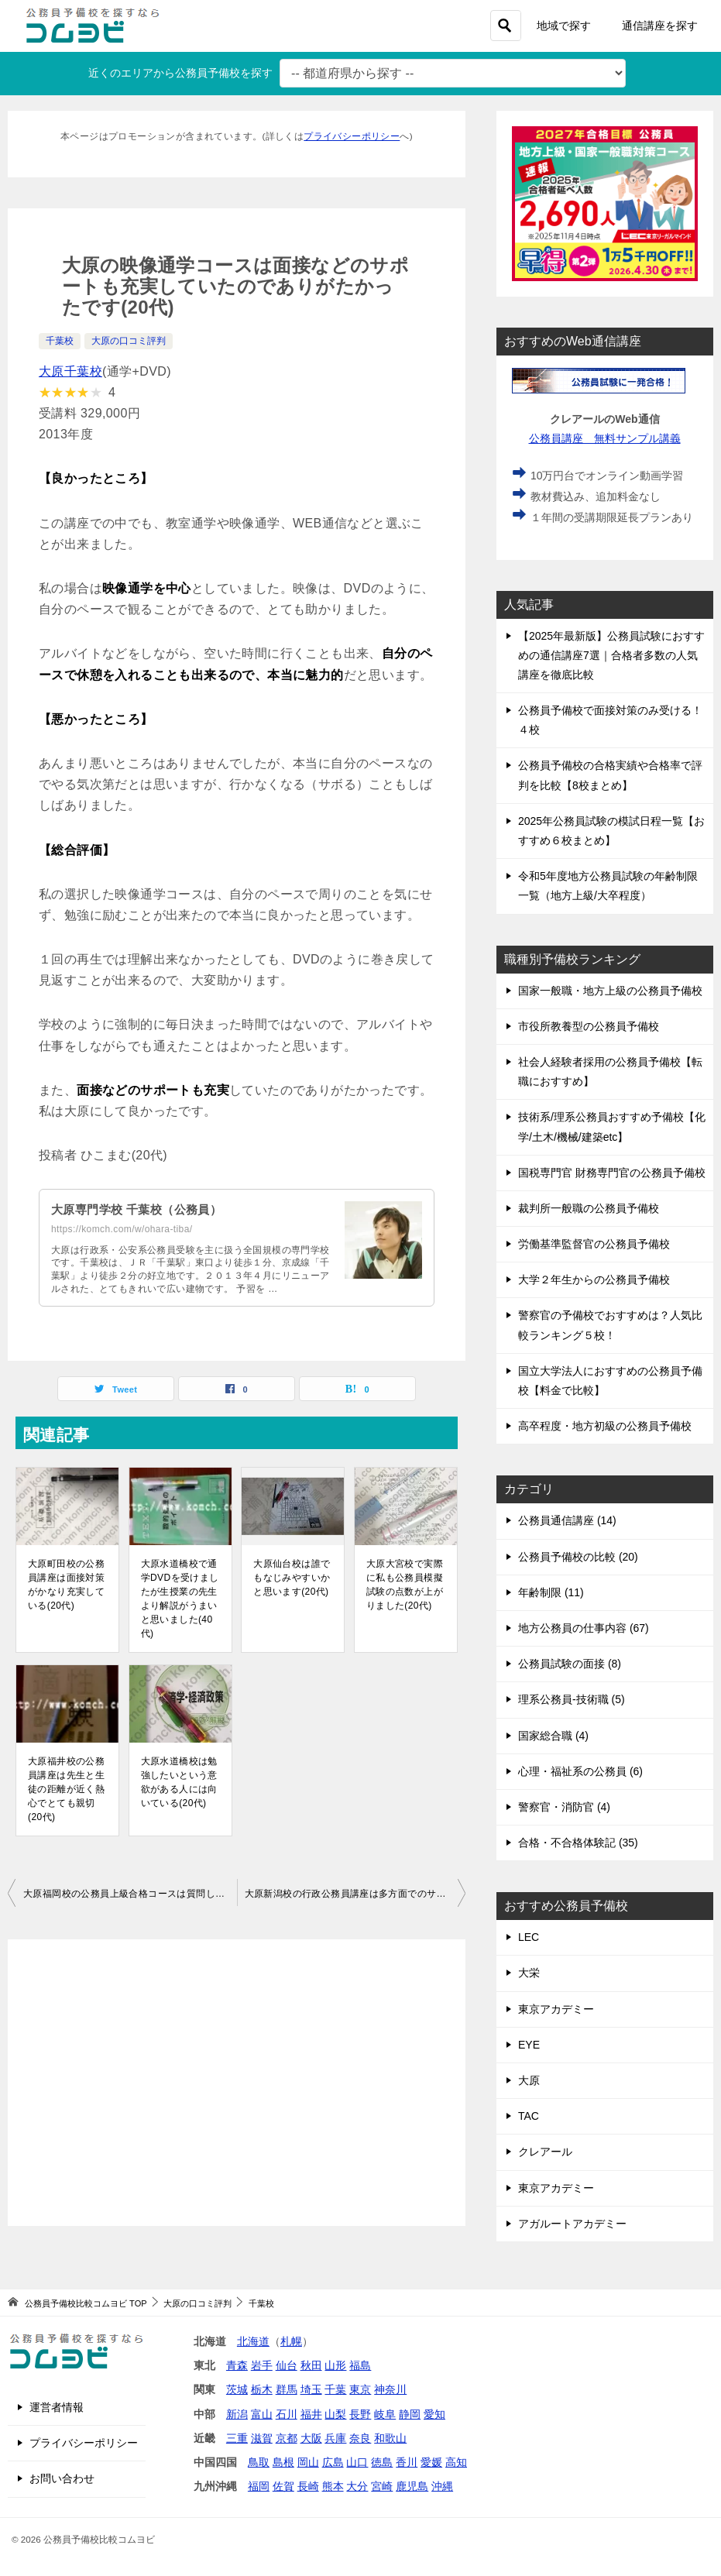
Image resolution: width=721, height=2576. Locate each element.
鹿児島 (412, 2486)
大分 (357, 2486)
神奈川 (390, 2389)
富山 (262, 2414)
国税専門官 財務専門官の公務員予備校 (612, 1172)
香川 (406, 2462)
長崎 (308, 2486)
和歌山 (390, 2438)
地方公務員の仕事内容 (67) (583, 1628)
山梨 (335, 2414)
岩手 (262, 2365)
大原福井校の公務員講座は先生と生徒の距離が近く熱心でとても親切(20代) (66, 1789)
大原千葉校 (70, 371)
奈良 (360, 2438)
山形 (335, 2365)
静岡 (410, 2414)
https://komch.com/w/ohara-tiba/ (121, 1229)
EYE (529, 2044)
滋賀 (262, 2438)
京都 (286, 2438)
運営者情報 (56, 2407)
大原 (529, 2080)
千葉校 (60, 340)
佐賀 (283, 2486)
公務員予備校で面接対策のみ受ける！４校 (610, 720)
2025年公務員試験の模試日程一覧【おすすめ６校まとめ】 (611, 831)
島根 (283, 2462)
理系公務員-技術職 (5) (571, 1699)
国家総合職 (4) (553, 1735)
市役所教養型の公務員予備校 (588, 1026)
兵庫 (335, 2438)
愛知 (434, 2414)
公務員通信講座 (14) (567, 1520)
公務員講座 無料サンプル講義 (605, 438)
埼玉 (311, 2389)
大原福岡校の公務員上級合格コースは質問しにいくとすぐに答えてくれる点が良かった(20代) (130, 1893)
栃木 (262, 2389)
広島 (333, 2462)
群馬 (286, 2389)
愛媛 (431, 2462)
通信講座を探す (660, 25)
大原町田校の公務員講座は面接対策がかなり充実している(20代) (66, 1584)
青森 (237, 2365)
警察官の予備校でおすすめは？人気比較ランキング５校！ (610, 1325)
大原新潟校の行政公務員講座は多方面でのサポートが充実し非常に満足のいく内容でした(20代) (355, 1893)
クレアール (545, 2151)
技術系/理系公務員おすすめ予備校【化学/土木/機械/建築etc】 (612, 1126)
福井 (311, 2414)
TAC (528, 2116)
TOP (85, 2303)
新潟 (237, 2414)
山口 (357, 2462)
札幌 (291, 2341)
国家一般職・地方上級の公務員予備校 (610, 990)
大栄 (529, 1972)
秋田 (311, 2365)
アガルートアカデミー (572, 2223)
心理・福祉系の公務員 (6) (580, 1771)
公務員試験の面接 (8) (569, 1663)
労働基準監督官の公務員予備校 (594, 1244)
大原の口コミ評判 (128, 340)
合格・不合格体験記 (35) (578, 1842)
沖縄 (442, 2486)
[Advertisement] (236, 2082)
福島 (360, 2365)
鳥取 (259, 2462)
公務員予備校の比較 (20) (578, 1557)
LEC (528, 1937)
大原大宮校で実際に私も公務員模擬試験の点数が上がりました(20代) (404, 1584)
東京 (360, 2389)
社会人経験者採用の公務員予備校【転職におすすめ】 (610, 1071)
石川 (286, 2414)
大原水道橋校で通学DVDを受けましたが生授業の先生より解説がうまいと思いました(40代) (180, 1598)
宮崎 (382, 2486)
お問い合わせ (61, 2478)
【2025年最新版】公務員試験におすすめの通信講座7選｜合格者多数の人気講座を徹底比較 (611, 655)
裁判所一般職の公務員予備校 (588, 1208)
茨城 (237, 2389)
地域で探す (564, 25)
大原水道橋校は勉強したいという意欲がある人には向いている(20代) (179, 1782)
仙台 (286, 2365)
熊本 (333, 2486)
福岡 (259, 2486)
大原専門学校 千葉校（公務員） (141, 1209)
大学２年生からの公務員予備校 (594, 1279)
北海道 (253, 2341)
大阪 (311, 2438)
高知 (456, 2462)
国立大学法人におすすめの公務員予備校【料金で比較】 (610, 1380)
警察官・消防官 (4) (564, 1807)
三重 (237, 2438)
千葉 (335, 2389)
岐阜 (385, 2414)
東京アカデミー (556, 2009)
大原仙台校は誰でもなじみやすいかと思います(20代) (291, 1577)
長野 (360, 2414)
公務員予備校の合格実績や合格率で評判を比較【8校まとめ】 (610, 775)
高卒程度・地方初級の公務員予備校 (605, 1426)
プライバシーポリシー (352, 136)
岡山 (308, 2462)
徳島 (382, 2462)
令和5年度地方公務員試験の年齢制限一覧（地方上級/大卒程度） (608, 886)
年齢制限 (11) (551, 1592)
